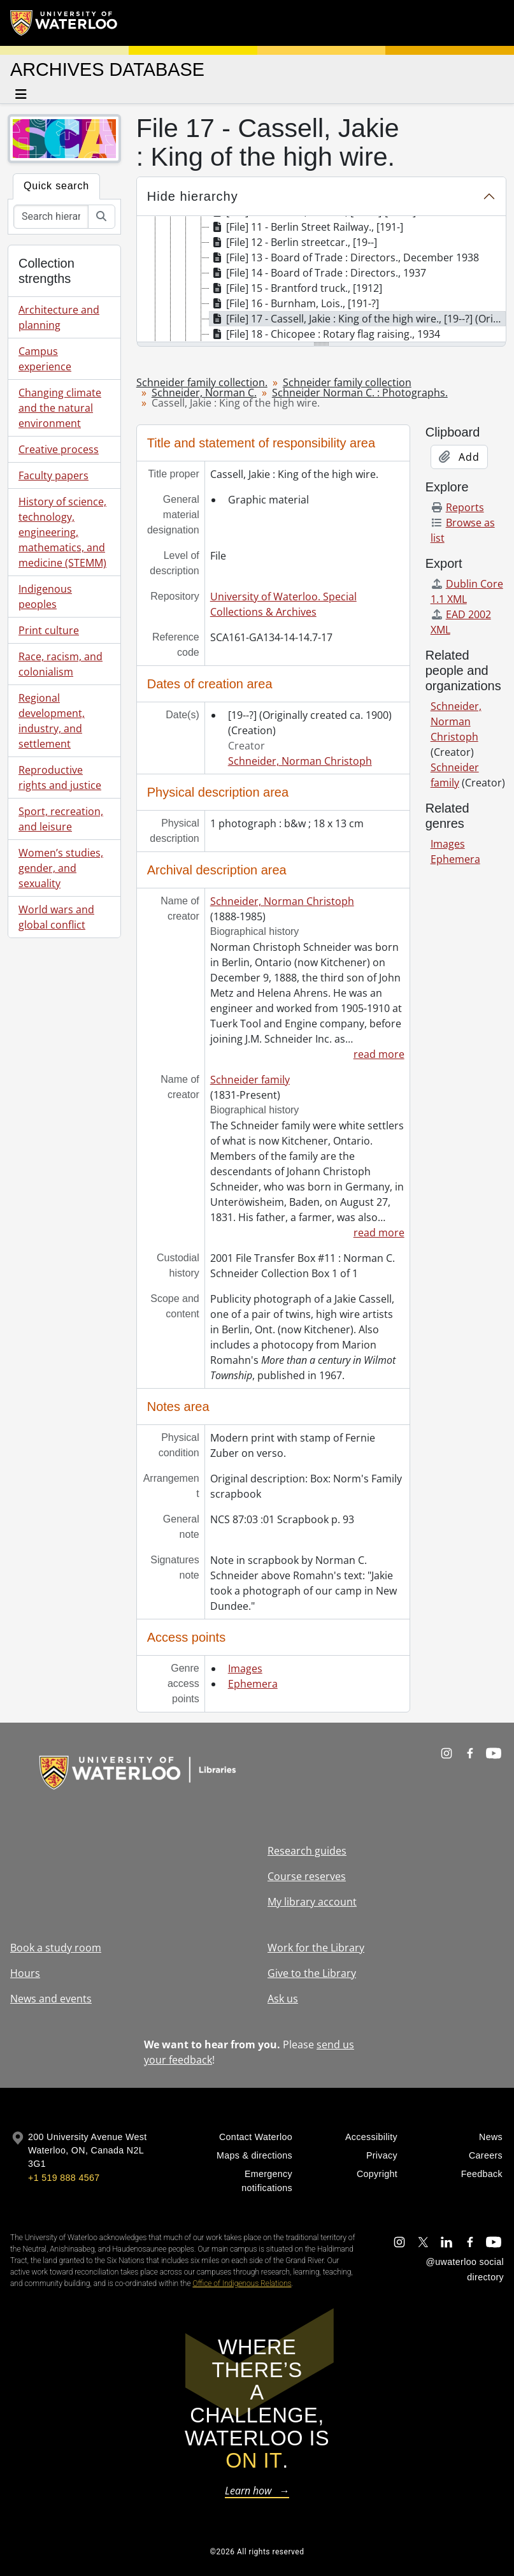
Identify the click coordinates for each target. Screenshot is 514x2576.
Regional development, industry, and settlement (51, 721)
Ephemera (253, 1684)
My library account (312, 1902)
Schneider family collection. (202, 382)
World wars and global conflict (56, 917)
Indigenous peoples (45, 596)
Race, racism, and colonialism (60, 664)
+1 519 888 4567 (63, 2178)
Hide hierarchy (192, 196)
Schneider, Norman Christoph (300, 761)
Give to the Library (312, 1973)
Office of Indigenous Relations (241, 2283)
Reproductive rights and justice (59, 777)
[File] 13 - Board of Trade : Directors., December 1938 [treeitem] (344, 257)
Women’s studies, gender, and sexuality (60, 868)
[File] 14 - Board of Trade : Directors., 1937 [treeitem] (318, 272)
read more (378, 1054)
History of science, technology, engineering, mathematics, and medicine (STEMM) (62, 532)
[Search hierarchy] (51, 217)
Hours (25, 1973)
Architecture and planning (58, 317)
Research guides (307, 1851)
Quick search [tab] (56, 185)
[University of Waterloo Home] (64, 23)
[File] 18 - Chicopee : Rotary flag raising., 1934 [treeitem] (325, 334)
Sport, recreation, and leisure (60, 819)
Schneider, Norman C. (204, 393)
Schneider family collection (347, 382)
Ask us (283, 1999)
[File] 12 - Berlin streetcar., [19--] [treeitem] (293, 242)
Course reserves (307, 1876)
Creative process (58, 449)
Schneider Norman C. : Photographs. (360, 393)
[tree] (321, 280)
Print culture (48, 630)
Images (245, 1668)
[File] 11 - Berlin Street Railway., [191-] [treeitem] (306, 227)
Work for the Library (316, 1948)
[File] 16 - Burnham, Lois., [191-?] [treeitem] (294, 303)
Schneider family (250, 1080)
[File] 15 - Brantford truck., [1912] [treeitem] (296, 288)
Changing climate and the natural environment (59, 408)
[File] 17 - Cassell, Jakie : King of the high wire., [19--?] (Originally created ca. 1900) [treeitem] (358, 318)
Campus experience (44, 358)
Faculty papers (53, 475)
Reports (457, 507)
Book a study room (55, 1948)
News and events (51, 1999)
